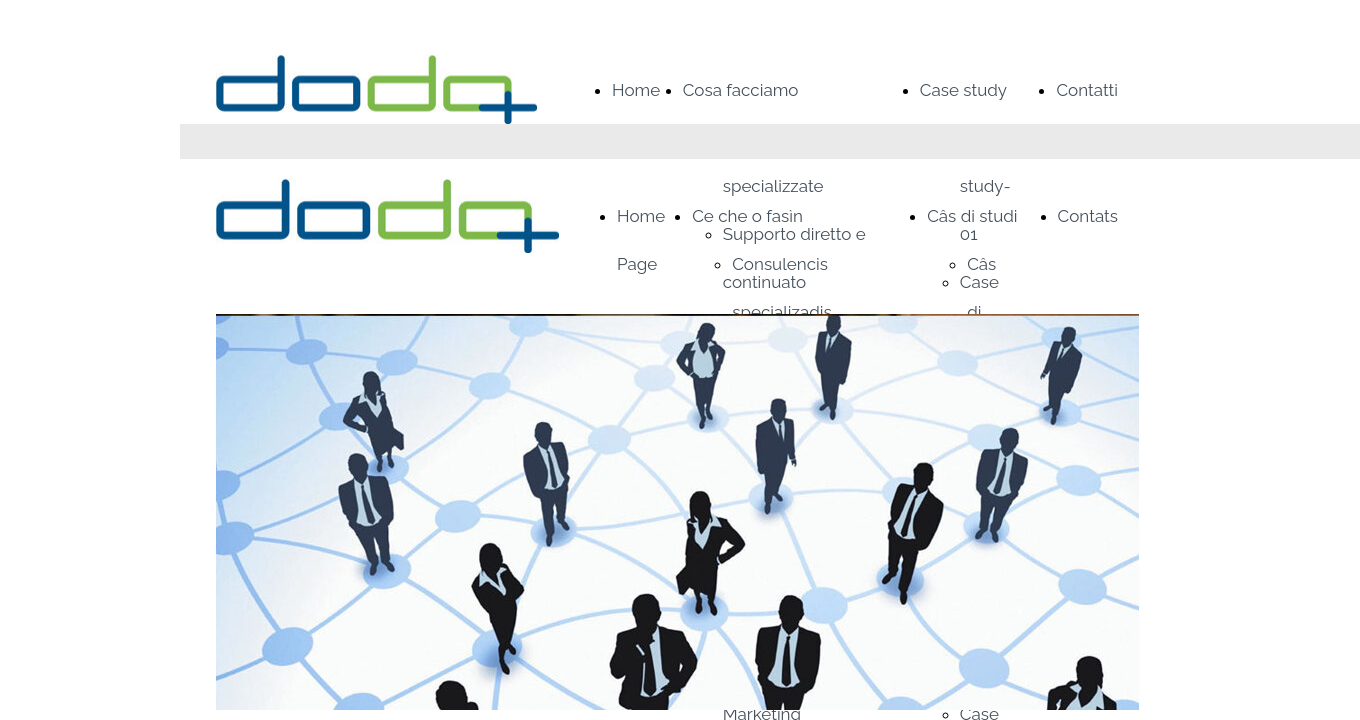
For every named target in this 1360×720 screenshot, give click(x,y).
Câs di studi (972, 216)
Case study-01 (985, 186)
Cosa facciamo (741, 90)
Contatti (1087, 90)
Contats (1088, 216)
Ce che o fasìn (747, 216)
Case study (963, 90)
